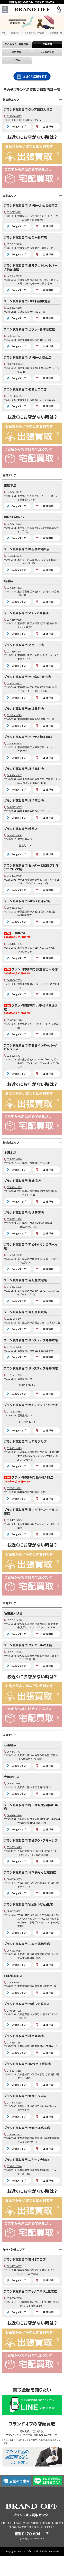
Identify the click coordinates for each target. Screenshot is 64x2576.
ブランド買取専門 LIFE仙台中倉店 (27, 302)
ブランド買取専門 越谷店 (21, 834)
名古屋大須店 (13, 1628)
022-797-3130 (13, 244)
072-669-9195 (13, 1863)
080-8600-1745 (13, 366)
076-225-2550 (13, 1263)
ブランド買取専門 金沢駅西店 (24, 1221)
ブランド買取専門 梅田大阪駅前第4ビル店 (31, 1823)
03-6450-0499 (13, 623)
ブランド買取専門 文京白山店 (24, 648)
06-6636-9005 (13, 1896)
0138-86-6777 (13, 116)
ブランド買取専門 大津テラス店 (25, 2115)
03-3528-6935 (13, 559)
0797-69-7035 (13, 2028)
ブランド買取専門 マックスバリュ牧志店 (30, 2311)
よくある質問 (47, 52)
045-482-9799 (13, 881)
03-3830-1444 (13, 655)
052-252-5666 (13, 1635)
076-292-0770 (13, 1167)
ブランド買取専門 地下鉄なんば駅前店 (30, 1889)
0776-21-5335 (13, 1360)
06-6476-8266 (13, 1831)
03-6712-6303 (13, 687)
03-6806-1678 (13, 1027)
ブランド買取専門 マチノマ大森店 (26, 616)
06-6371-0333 (13, 1799)
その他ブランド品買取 (34, 32)
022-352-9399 (13, 276)
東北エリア (10, 196)
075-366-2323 (13, 2153)
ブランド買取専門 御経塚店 (22, 1188)
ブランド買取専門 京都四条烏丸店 (27, 2147)
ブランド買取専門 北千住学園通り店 (30, 1014)
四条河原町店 (13, 1993)
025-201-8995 (13, 1462)
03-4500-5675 (13, 748)
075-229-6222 (13, 2000)
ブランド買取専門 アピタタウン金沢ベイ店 (31, 1255)
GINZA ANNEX (14, 520)
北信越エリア (11, 1150)
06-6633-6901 (13, 1928)
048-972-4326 (13, 841)
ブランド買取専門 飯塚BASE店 (29, 1492)
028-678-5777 (13, 1063)
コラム (16, 60)
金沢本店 (10, 1160)
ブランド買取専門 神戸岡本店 (24, 2054)
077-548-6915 (13, 2121)
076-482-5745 (13, 1535)
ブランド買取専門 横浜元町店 (24, 774)
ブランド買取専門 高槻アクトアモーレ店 (31, 1857)
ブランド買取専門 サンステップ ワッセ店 (31, 1419)
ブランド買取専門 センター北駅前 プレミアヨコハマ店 (31, 873)
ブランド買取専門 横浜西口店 (24, 806)
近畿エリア (10, 1751)
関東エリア (10, 478)
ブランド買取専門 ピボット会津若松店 (29, 331)
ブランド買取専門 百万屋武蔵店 (25, 1289)
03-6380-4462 (13, 591)
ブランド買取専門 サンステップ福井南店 (31, 1382)
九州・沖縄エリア (14, 2269)
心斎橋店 (10, 1760)
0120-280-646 (13, 1328)
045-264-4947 (13, 780)
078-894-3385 (13, 2089)
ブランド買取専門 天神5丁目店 (25, 2279)
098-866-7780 (13, 2318)
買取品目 (15, 32)
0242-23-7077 (13, 337)
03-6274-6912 (13, 526)
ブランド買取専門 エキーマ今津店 (26, 2179)
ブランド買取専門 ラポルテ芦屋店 (27, 2022)
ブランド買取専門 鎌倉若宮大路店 (31, 976)
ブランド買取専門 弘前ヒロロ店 (25, 391)
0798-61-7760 (13, 2186)
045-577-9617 (13, 812)
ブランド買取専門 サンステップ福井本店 (31, 1353)
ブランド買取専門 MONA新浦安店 (27, 907)
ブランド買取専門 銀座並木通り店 (27, 552)
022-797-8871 (13, 212)
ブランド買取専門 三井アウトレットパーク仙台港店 (30, 268)
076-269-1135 (13, 1195)
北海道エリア (11, 100)
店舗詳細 (45, 126)
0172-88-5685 (13, 398)
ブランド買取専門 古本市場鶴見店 (27, 1961)
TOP (4, 32)
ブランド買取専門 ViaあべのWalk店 (28, 1921)
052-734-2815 (13, 1667)
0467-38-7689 (13, 987)
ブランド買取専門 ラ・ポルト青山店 (27, 681)
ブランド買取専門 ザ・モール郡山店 (28, 359)
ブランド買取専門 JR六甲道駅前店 (27, 2082)
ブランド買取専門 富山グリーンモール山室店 (31, 1526)
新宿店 (8, 584)
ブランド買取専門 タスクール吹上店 (28, 1660)
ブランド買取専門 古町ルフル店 (25, 1455)
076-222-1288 (13, 1227)
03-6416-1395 (13, 950)
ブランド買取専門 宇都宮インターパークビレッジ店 (31, 1054)
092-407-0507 (13, 2286)
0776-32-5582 (13, 1425)
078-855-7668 (13, 2061)
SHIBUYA (14, 939)
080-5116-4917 (13, 914)
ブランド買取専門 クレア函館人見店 (28, 109)
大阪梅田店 (12, 1793)
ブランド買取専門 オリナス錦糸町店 (28, 741)
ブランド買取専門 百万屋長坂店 (25, 1321)
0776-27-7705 (13, 1388)
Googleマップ (16, 126)
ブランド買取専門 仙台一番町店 (25, 238)
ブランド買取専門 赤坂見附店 (24, 713)
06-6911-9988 (13, 1968)
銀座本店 (10, 487)
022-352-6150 (13, 309)
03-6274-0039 (13, 494)
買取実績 (17, 52)
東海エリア (10, 1618)
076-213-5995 (13, 1295)
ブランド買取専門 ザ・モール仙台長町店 (31, 206)
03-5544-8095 (13, 719)
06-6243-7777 (13, 1767)
